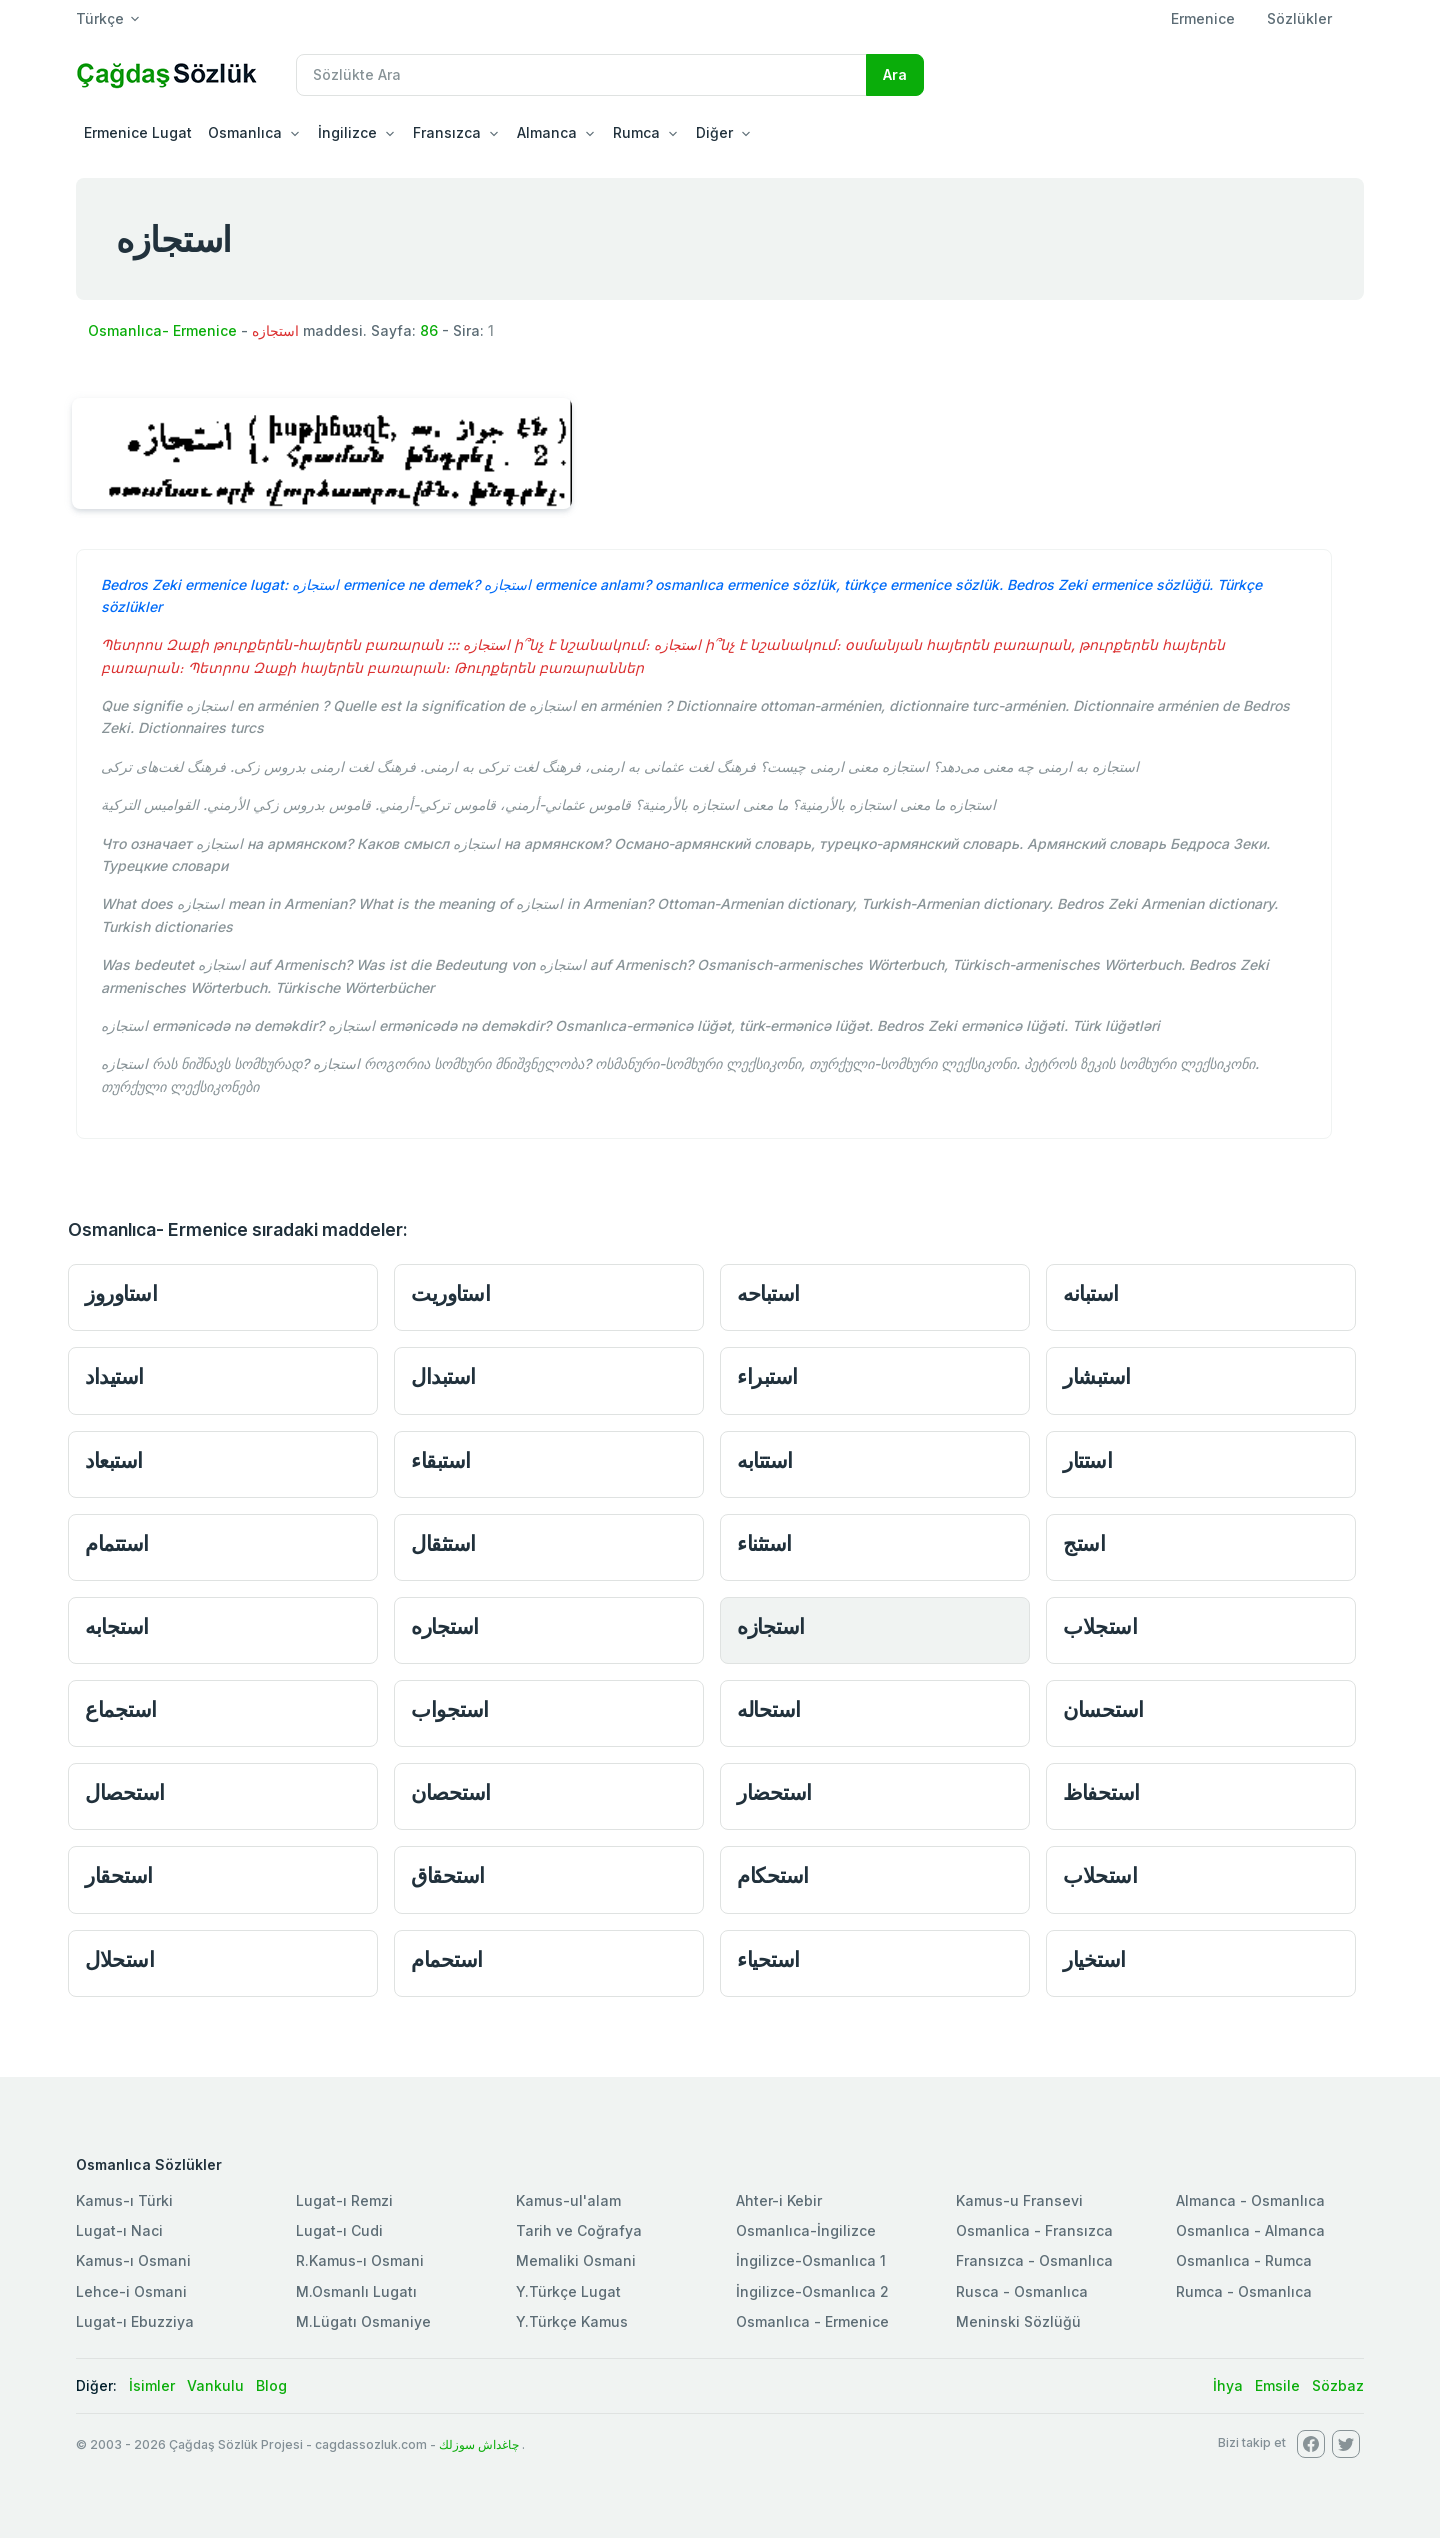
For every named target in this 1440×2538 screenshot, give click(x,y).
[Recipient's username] (581, 75)
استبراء (767, 1376)
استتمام (117, 1543)
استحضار (774, 1792)
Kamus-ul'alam (568, 2200)
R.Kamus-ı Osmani (360, 2260)
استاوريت (450, 1293)
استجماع (121, 1709)
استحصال (125, 1792)
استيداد (114, 1376)
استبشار (1097, 1376)
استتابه (765, 1460)
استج (1084, 1543)
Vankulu (215, 2385)
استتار (1087, 1460)
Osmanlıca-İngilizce (806, 2230)
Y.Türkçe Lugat (568, 2291)
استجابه (117, 1626)
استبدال (443, 1376)
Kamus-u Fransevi (1019, 2200)
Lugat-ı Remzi (344, 2200)
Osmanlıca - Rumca (1244, 2260)
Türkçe (100, 18)
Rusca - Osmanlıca (1022, 2291)
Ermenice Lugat (138, 132)
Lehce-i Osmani (131, 2291)
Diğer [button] (714, 132)
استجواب (450, 1709)
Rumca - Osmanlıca (1244, 2291)
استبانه (1091, 1293)
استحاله (769, 1709)
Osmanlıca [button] (245, 132)
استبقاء (441, 1460)
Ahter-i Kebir (779, 2200)
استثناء (764, 1543)
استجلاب (1100, 1626)
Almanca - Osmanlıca (1250, 2200)
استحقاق (448, 1875)
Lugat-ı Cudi (339, 2230)
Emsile (1277, 2385)
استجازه (771, 1626)
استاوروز (121, 1293)
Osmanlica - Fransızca (1034, 2230)
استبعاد (114, 1460)
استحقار (119, 1875)
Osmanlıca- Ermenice (162, 330)
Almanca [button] (547, 132)
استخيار (1094, 1959)
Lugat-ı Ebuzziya (135, 2321)
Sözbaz (1338, 2385)
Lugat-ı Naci (119, 2230)
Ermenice (1203, 18)
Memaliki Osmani (576, 2260)
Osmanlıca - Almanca (1250, 2230)
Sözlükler (1299, 18)
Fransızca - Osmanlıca (1034, 2260)
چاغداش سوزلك (479, 2444)
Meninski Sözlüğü (1018, 2321)
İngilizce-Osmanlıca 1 (811, 2260)
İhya (1228, 2385)
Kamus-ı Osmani (133, 2260)
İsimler (152, 2385)
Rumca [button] (636, 132)
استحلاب (1100, 1875)
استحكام (773, 1875)
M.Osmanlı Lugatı (356, 2291)
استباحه (768, 1293)
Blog (271, 2385)
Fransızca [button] (447, 132)
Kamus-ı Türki (124, 2200)
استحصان (451, 1792)
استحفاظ (1101, 1792)
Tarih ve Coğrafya (579, 2230)
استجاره (445, 1626)
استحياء (768, 1959)
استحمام (447, 1959)
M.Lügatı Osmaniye (363, 2321)
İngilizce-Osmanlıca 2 (812, 2291)
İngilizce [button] (347, 132)
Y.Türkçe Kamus (572, 2321)
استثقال (443, 1543)
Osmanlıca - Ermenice (812, 2321)
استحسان (1103, 1709)
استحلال (119, 1959)
